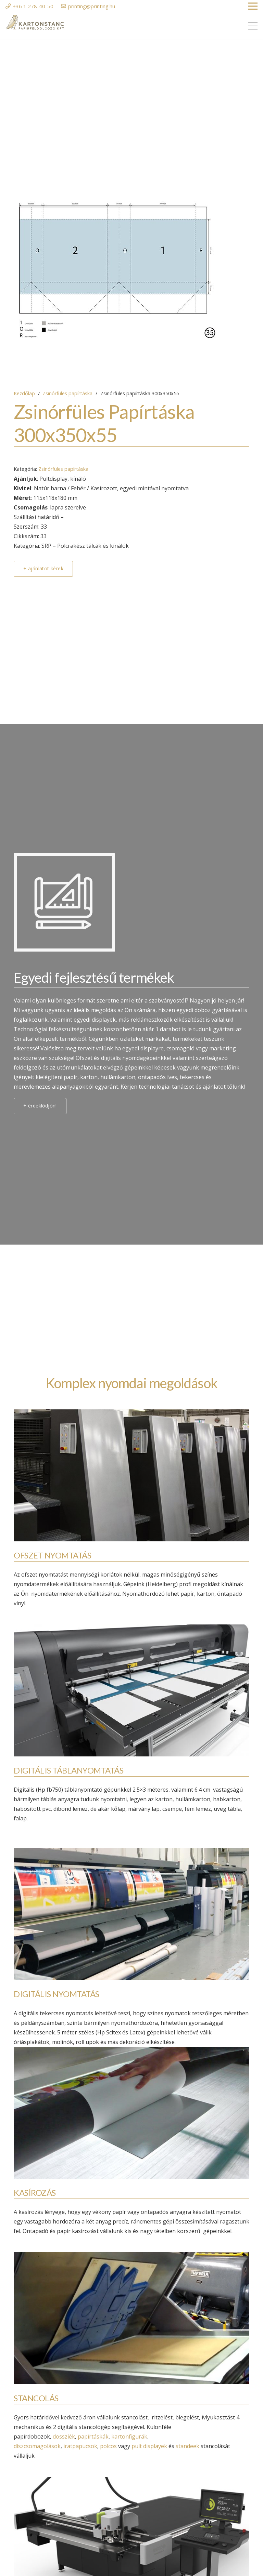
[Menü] (252, 26)
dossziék (64, 2436)
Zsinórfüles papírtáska (67, 393)
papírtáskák (93, 2436)
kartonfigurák (129, 2436)
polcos (108, 2446)
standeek (187, 2446)
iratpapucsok (80, 2446)
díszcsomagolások (37, 2446)
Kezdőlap (24, 393)
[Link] (35, 22)
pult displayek (149, 2446)
